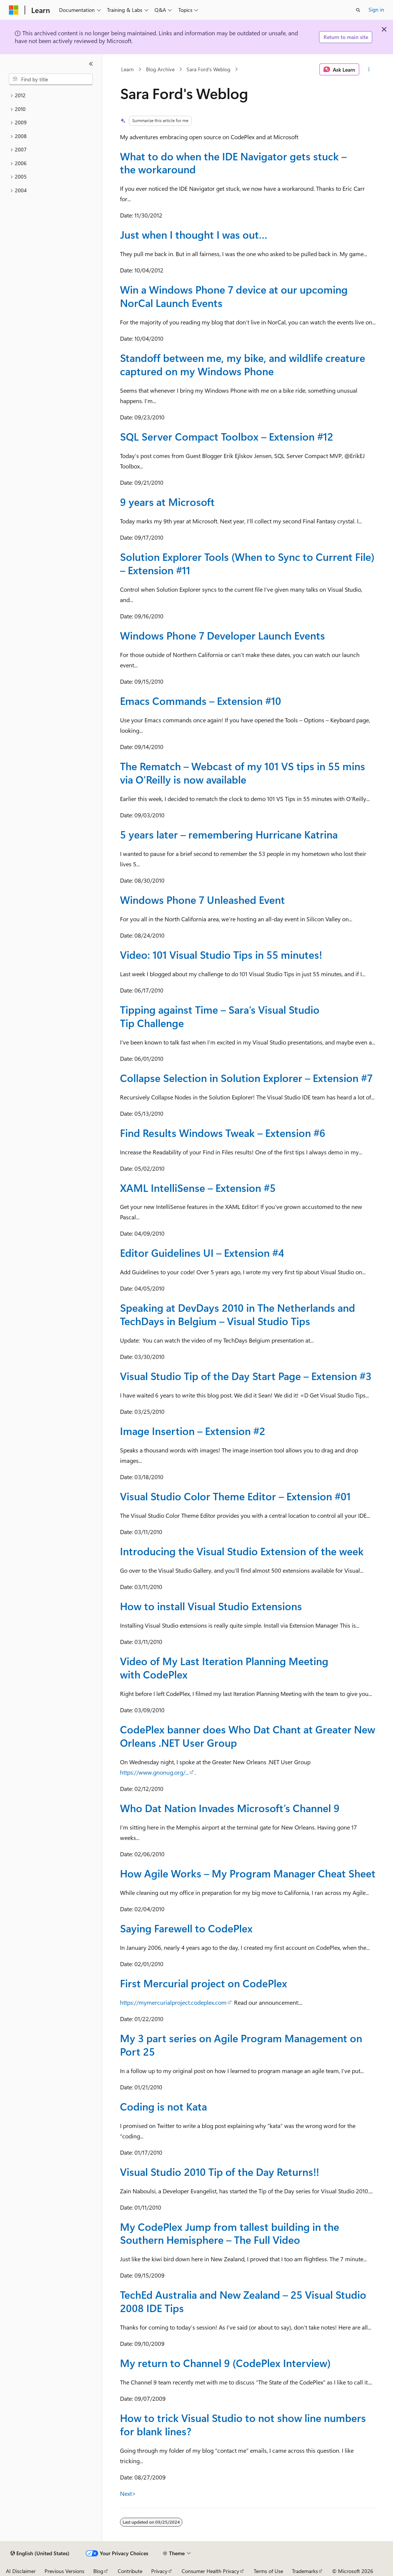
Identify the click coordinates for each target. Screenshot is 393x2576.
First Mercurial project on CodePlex (203, 1983)
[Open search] (358, 10)
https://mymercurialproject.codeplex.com (173, 2002)
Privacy (159, 2571)
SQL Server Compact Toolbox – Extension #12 (226, 436)
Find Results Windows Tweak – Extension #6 (222, 1133)
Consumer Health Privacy (210, 2571)
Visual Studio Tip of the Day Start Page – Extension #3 (245, 1376)
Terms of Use (268, 2571)
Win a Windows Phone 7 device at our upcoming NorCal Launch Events (234, 296)
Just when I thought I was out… (193, 234)
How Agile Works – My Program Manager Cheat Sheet (248, 1873)
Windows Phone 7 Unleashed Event (202, 899)
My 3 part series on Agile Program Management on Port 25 (241, 2044)
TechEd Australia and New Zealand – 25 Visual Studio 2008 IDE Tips (243, 2301)
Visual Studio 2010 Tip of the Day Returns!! (219, 2171)
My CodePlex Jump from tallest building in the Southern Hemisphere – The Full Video (229, 2233)
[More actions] (368, 69)
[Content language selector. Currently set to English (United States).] (40, 2553)
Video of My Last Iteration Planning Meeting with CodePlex (224, 1667)
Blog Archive (160, 69)
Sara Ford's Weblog (208, 69)
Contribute (130, 2571)
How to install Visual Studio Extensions (211, 1606)
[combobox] (51, 79)
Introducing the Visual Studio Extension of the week (242, 1551)
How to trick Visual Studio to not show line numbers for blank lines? (243, 2424)
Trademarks (305, 2571)
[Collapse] (91, 64)
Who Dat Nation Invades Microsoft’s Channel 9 (230, 1808)
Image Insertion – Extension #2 (192, 1431)
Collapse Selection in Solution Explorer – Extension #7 (246, 1078)
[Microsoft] (14, 10)
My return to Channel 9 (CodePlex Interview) (225, 2363)
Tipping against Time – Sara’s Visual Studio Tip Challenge (219, 1016)
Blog (98, 2571)
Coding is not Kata (163, 2106)
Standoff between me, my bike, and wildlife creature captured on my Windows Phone (242, 364)
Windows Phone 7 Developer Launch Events (222, 635)
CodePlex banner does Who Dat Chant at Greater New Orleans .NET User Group (247, 1735)
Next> (128, 2493)
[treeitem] (51, 95)
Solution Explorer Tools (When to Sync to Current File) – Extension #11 (247, 563)
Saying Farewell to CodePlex (186, 1928)
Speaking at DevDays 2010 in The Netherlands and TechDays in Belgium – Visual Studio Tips (237, 1314)
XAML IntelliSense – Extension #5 (198, 1187)
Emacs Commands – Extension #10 (200, 700)
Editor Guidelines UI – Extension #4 (202, 1252)
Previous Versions (64, 2571)
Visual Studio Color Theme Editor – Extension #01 (235, 1496)
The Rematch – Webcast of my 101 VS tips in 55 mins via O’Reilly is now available (242, 772)
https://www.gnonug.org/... (154, 1772)
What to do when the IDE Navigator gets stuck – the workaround (233, 162)
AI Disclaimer (21, 2571)
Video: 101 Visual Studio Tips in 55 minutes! (221, 954)
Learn (127, 69)
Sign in (376, 9)
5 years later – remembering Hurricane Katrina (229, 834)
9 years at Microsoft (167, 502)
